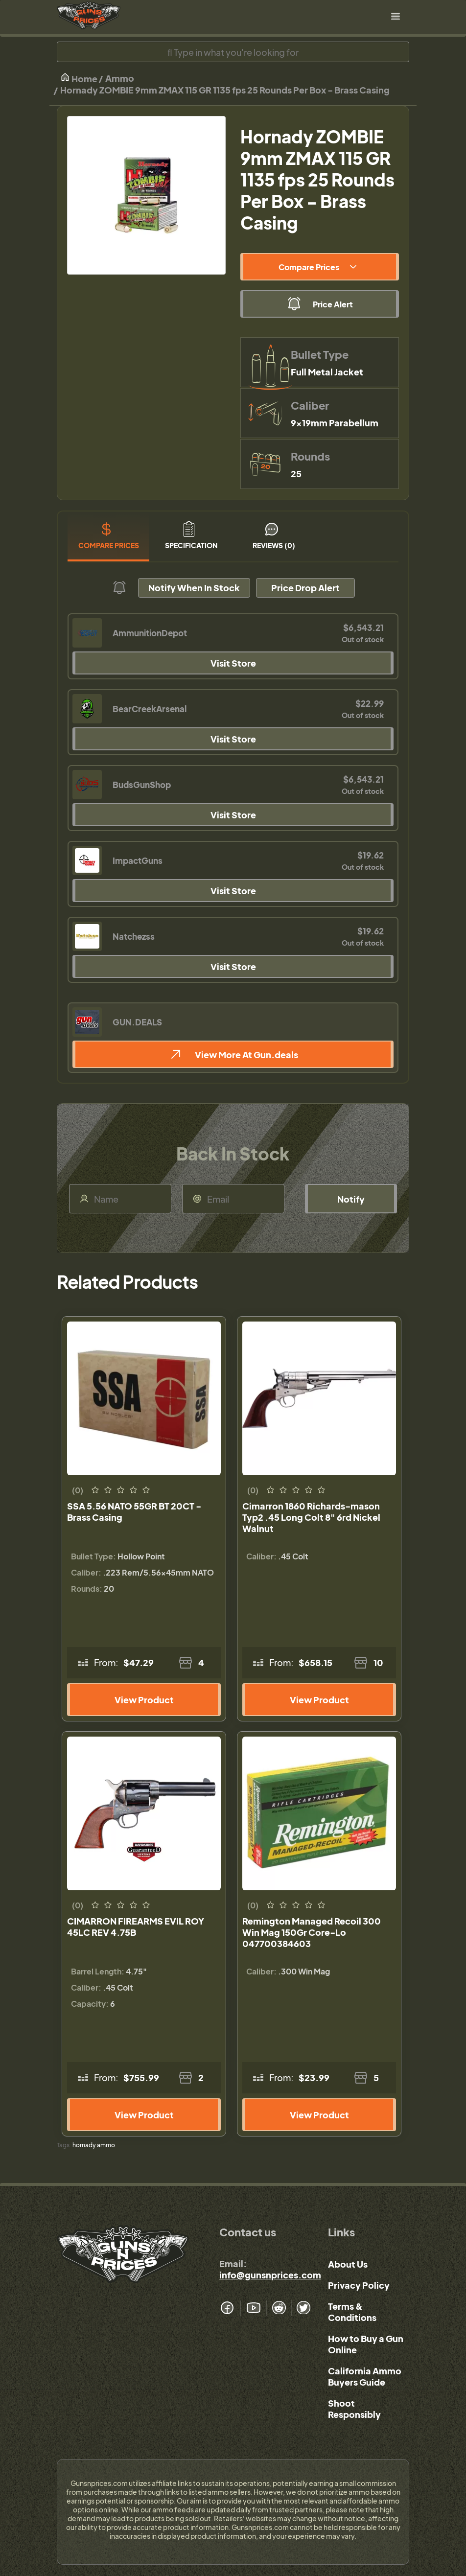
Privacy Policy (359, 2285)
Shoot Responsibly (354, 2408)
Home (78, 78)
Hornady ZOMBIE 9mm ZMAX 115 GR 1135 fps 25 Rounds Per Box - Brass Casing (225, 89)
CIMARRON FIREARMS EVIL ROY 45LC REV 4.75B (135, 1926)
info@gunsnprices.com (270, 2274)
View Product (144, 1699)
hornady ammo (93, 2145)
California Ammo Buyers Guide (364, 2376)
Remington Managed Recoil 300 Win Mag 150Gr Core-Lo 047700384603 (311, 1932)
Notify (351, 1199)
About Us (348, 2264)
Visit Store (233, 663)
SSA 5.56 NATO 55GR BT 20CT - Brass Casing (134, 1511)
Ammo (119, 78)
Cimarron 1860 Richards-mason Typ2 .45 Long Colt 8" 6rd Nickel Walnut (311, 1517)
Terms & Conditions (352, 2311)
